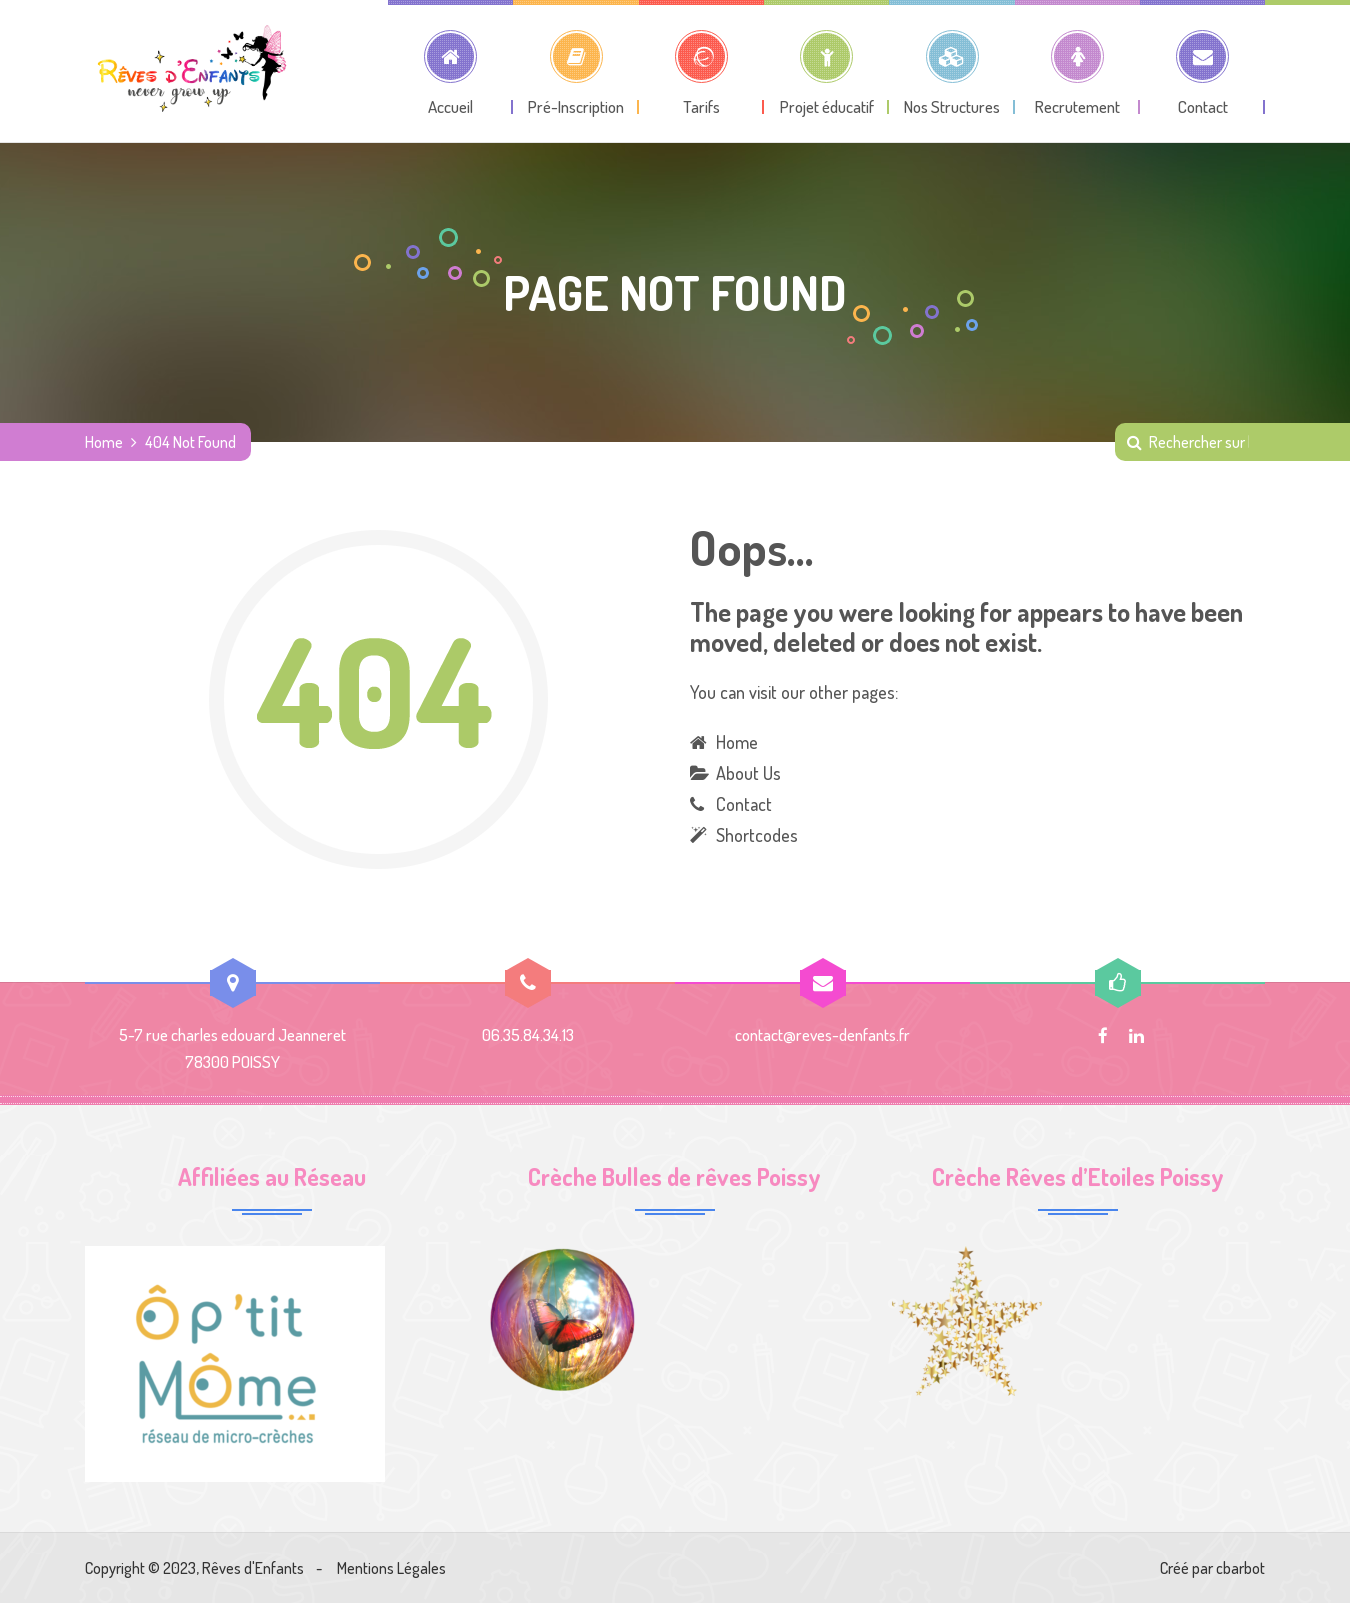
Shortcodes (757, 835)
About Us (748, 773)
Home (104, 442)
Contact (744, 804)
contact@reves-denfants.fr (822, 1034)
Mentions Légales (391, 1568)
